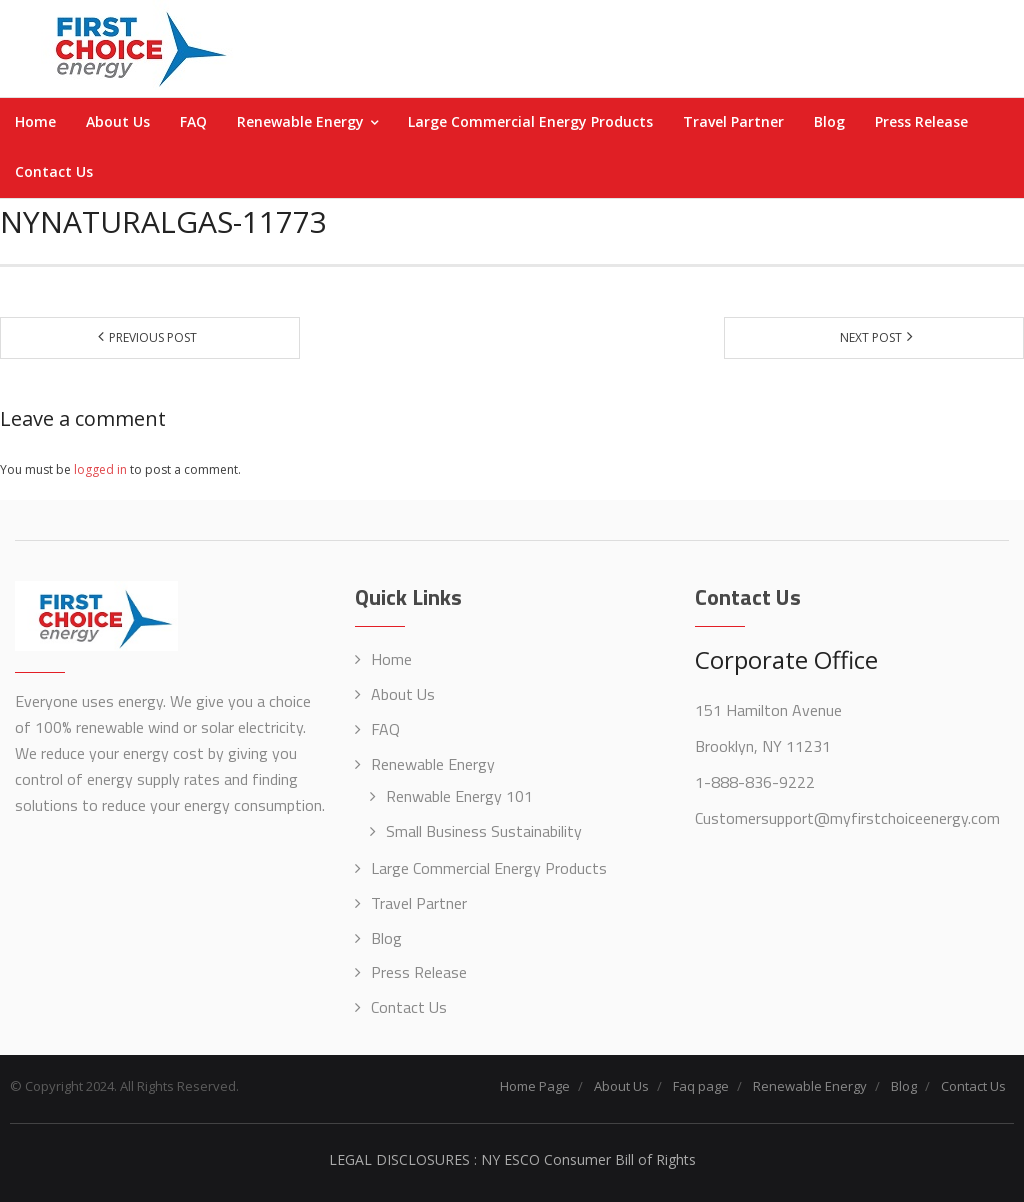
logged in (100, 469)
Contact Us (409, 1007)
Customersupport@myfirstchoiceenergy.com (847, 818)
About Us (403, 694)
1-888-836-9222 (755, 782)
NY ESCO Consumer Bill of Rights (588, 1159)
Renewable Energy (433, 764)
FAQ (385, 729)
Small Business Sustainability (484, 831)
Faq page (701, 1086)
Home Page (535, 1086)
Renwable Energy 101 (459, 796)
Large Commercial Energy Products (489, 868)
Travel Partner (419, 903)
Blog (386, 938)
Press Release (419, 972)
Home (391, 659)
